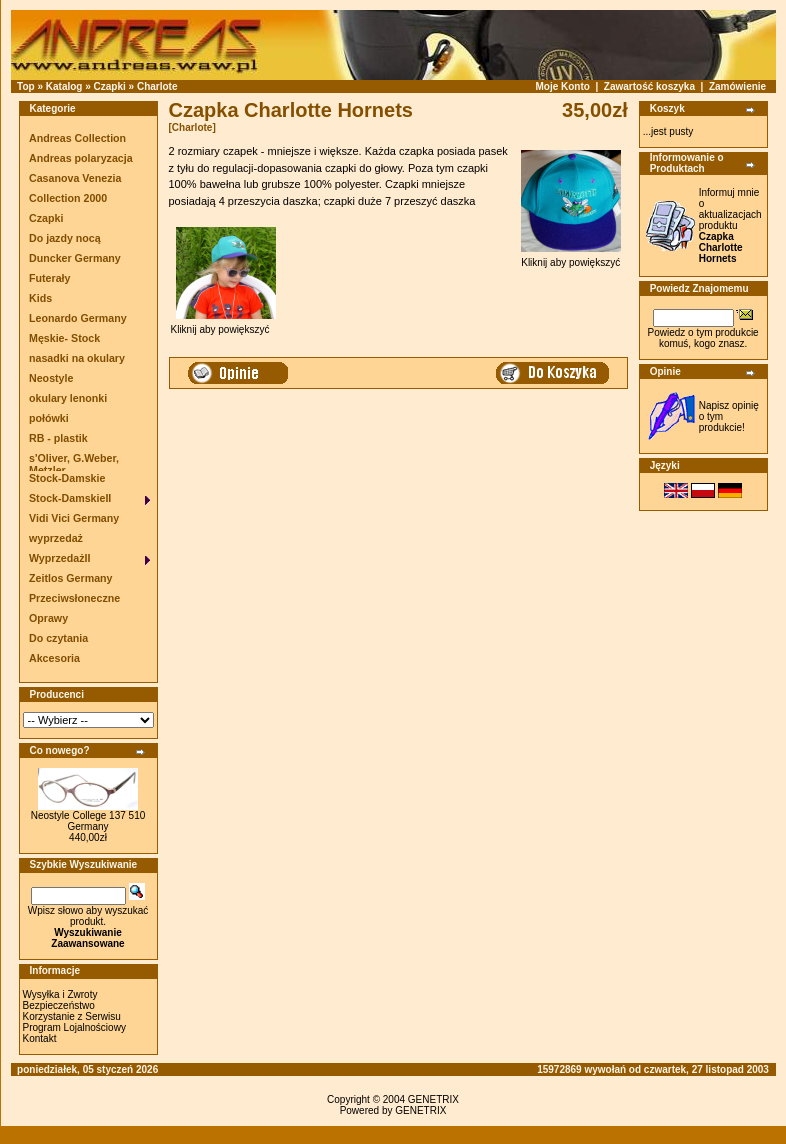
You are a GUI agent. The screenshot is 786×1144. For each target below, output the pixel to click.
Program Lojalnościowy (74, 1027)
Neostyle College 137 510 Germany (88, 821)
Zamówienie (737, 86)
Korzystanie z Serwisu (72, 1016)
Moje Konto (562, 86)
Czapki (110, 86)
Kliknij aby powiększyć (571, 258)
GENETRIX (433, 1099)
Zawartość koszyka (649, 86)
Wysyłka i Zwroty (60, 994)
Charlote (157, 86)
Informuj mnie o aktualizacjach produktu (730, 225)
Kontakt (40, 1038)
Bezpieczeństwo (59, 1005)
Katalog (64, 86)
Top (26, 86)
